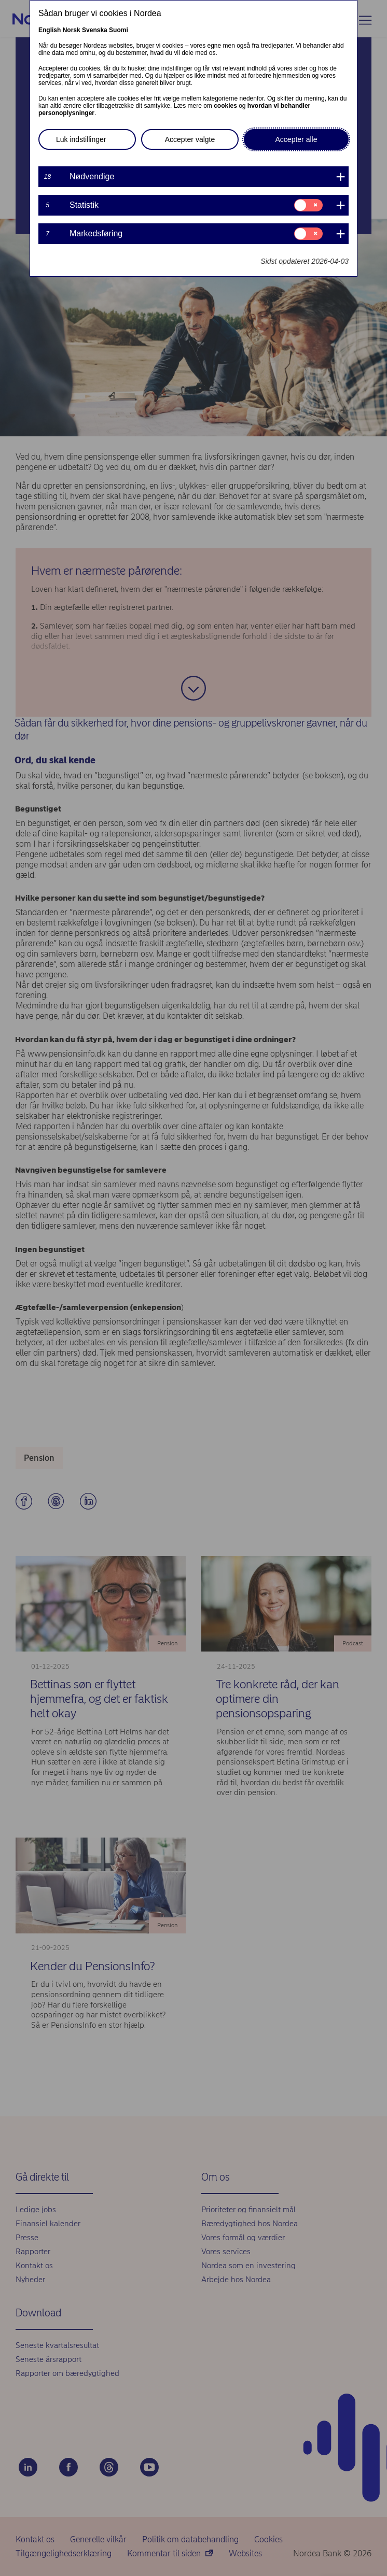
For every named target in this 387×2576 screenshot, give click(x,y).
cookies (225, 105)
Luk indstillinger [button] (81, 139)
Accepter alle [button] (296, 139)
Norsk (71, 30)
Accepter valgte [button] (190, 139)
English (49, 30)
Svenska (94, 30)
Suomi (118, 30)
